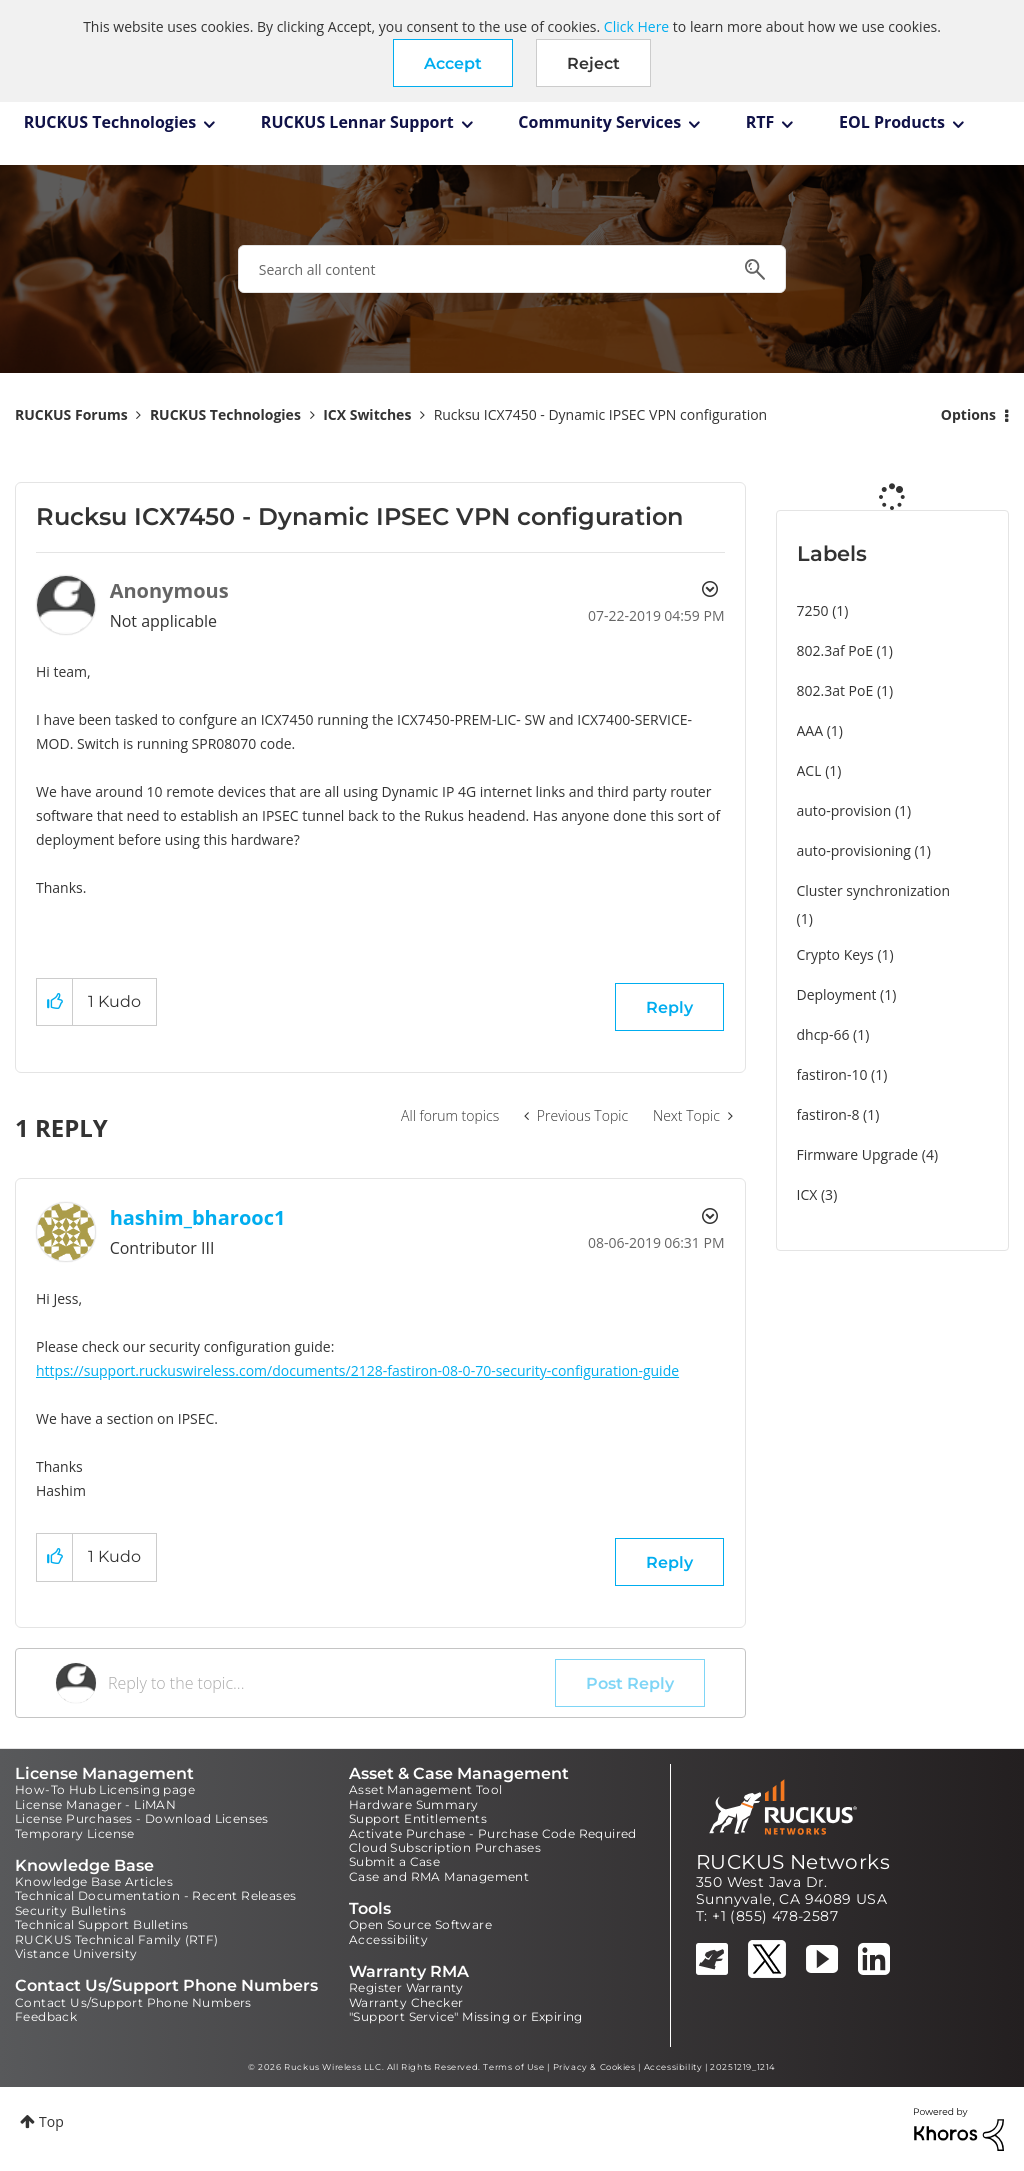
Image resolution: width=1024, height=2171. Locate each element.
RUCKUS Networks (793, 1862)
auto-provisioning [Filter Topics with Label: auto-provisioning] (854, 850)
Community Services (599, 122)
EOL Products (892, 122)
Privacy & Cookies (594, 2067)
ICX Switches (367, 414)
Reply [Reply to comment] (669, 1562)
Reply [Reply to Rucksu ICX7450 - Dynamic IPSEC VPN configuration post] (669, 1007)
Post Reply (630, 1683)
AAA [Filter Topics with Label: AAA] (810, 730)
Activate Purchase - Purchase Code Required (493, 1833)
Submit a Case (394, 1861)
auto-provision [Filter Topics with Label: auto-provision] (844, 810)
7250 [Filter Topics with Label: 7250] (813, 610)
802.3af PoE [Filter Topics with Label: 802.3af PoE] (835, 650)
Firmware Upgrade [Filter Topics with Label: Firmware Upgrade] (858, 1154)
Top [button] (51, 2121)
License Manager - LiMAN (95, 1804)
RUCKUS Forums (71, 414)
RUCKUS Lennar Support (357, 122)
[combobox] (512, 269)
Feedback (46, 2016)
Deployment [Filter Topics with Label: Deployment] (837, 994)
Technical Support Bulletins (102, 1924)
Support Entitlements (418, 1818)
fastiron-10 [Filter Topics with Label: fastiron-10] (832, 1074)
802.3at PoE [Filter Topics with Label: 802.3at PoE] (835, 690)
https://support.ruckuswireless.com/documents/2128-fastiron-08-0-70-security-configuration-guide (357, 1370)
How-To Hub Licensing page (105, 1789)
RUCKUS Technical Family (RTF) (117, 1939)
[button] (453, 63)
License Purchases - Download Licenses (142, 1818)
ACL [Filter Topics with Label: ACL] (809, 770)
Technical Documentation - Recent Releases (155, 1895)
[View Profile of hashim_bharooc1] (198, 1217)
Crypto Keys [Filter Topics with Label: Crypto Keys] (835, 954)
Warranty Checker (406, 2002)
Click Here (636, 26)
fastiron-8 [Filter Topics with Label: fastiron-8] (828, 1114)
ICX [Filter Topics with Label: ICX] (807, 1194)
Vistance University (76, 1953)
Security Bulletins (70, 1910)
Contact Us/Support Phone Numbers (133, 2002)
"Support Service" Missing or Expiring (466, 2016)
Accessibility (388, 1939)
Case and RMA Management (439, 1876)
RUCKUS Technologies (110, 122)
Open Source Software (420, 1924)
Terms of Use (513, 2067)
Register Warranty (406, 1987)
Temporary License (75, 1833)
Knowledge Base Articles (94, 1881)
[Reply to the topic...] (331, 1683)
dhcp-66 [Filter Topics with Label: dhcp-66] (823, 1034)
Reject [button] (593, 63)
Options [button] (968, 414)
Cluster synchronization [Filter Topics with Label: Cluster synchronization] (874, 890)
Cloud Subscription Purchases (445, 1847)
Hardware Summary (413, 1804)
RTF (760, 122)
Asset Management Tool (425, 1789)
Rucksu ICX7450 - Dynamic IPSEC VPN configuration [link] (601, 414)
